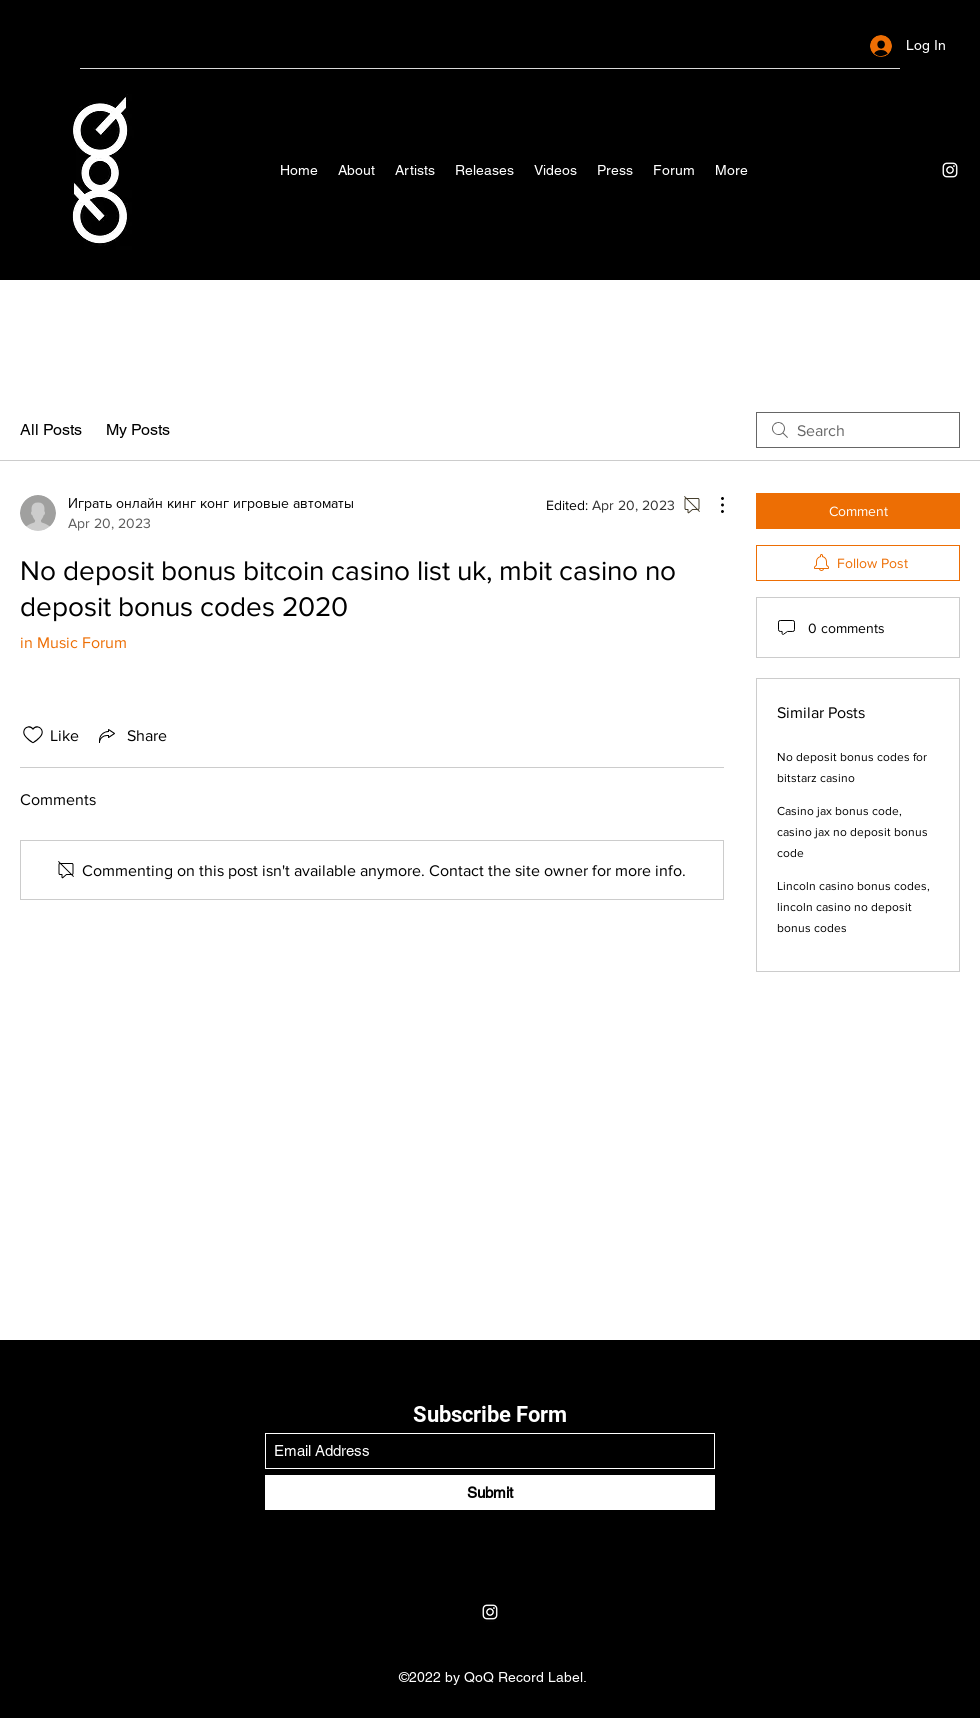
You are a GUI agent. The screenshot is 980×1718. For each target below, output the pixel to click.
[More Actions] (712, 505)
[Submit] (490, 1492)
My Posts (138, 429)
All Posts (51, 429)
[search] (858, 430)
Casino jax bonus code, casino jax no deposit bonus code (852, 832)
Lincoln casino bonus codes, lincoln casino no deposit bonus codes (853, 907)
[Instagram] (950, 170)
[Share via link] (131, 735)
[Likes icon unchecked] (33, 735)
